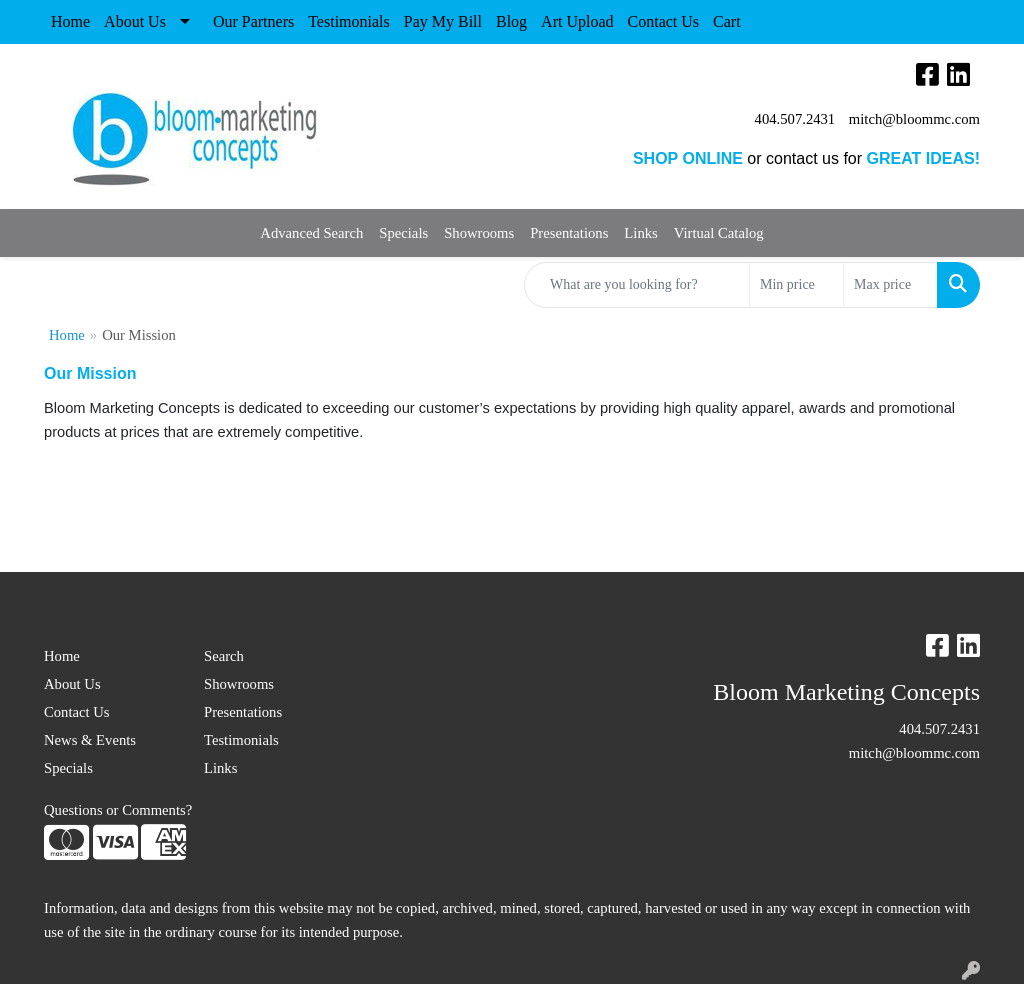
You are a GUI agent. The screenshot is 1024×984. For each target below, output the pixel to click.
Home (70, 21)
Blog (511, 21)
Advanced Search (311, 233)
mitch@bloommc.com (914, 119)
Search (224, 656)
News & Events (90, 740)
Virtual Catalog (719, 233)
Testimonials (349, 21)
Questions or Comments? (118, 810)
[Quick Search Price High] (890, 285)
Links (640, 233)
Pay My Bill (443, 21)
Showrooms (479, 233)
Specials (403, 233)
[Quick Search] (637, 285)
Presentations (569, 233)
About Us (135, 21)
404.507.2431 (795, 119)
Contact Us (664, 21)
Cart (727, 21)
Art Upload (577, 21)
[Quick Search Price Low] (796, 285)
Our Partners (253, 21)
